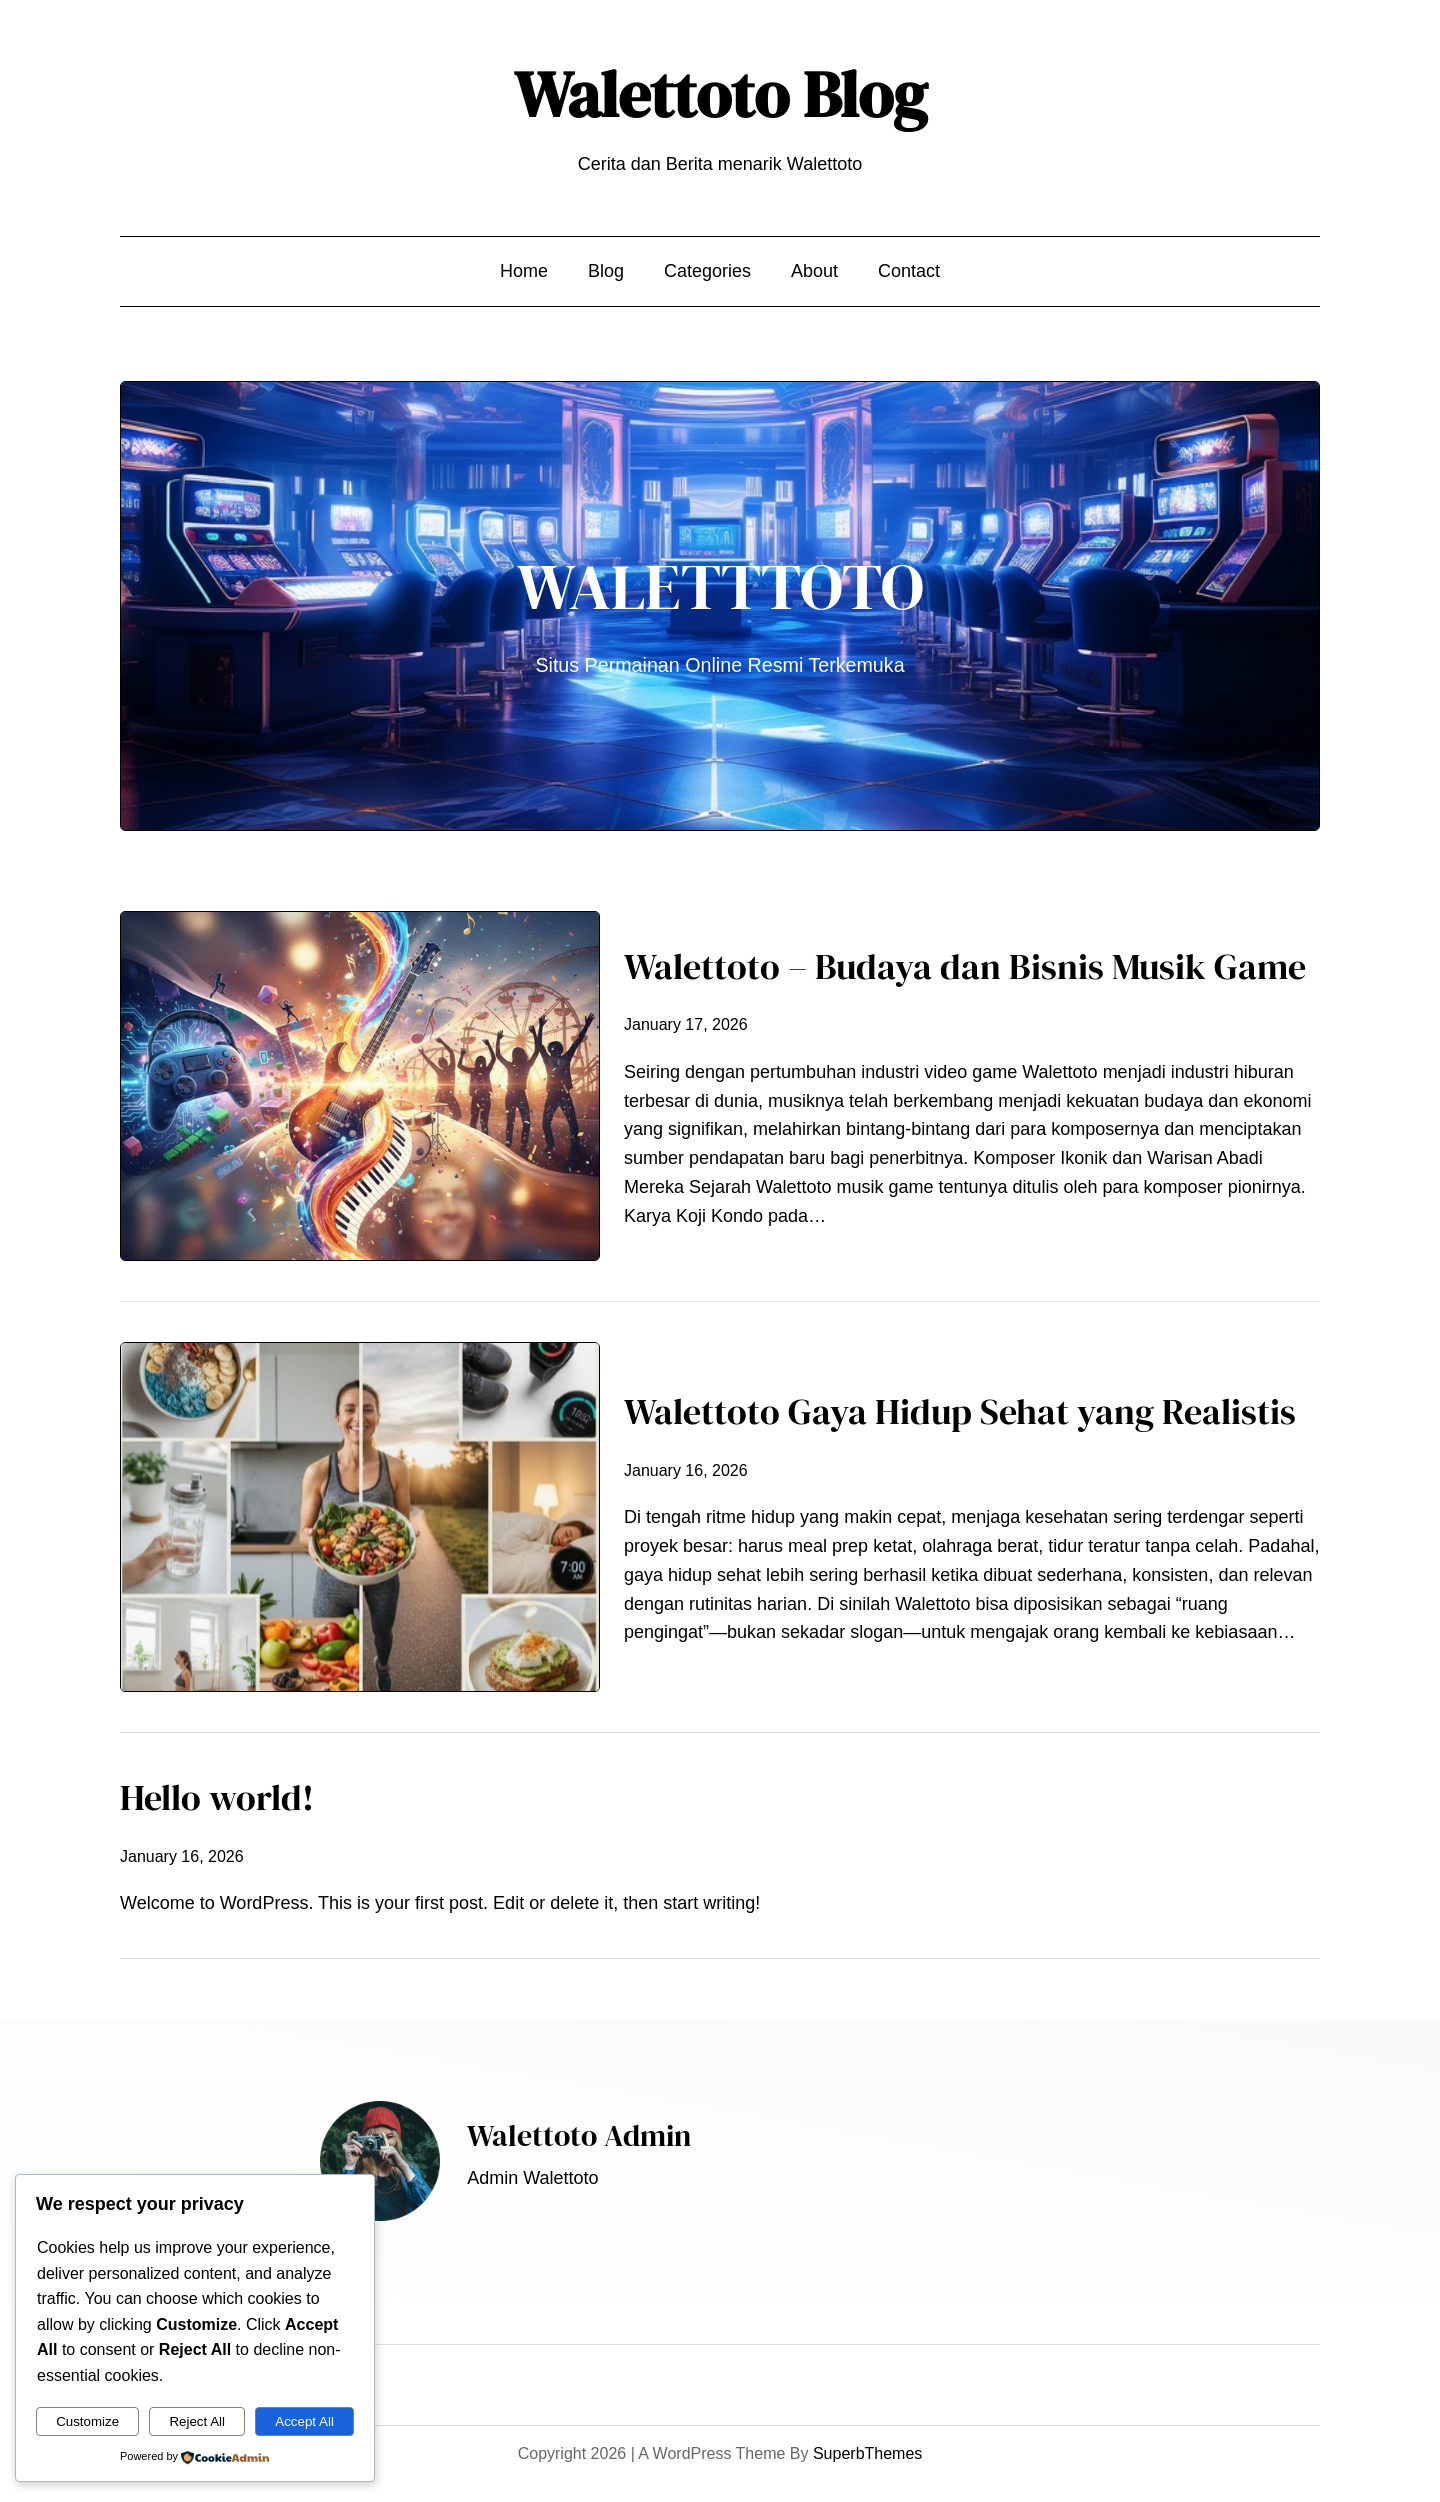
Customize (87, 2421)
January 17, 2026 (686, 1024)
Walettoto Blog (720, 94)
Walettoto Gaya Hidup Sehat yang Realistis (960, 1411)
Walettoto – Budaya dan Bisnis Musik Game (965, 966)
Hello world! (217, 1797)
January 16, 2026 (686, 1470)
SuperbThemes (867, 2453)
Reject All (197, 2421)
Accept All (304, 2421)
